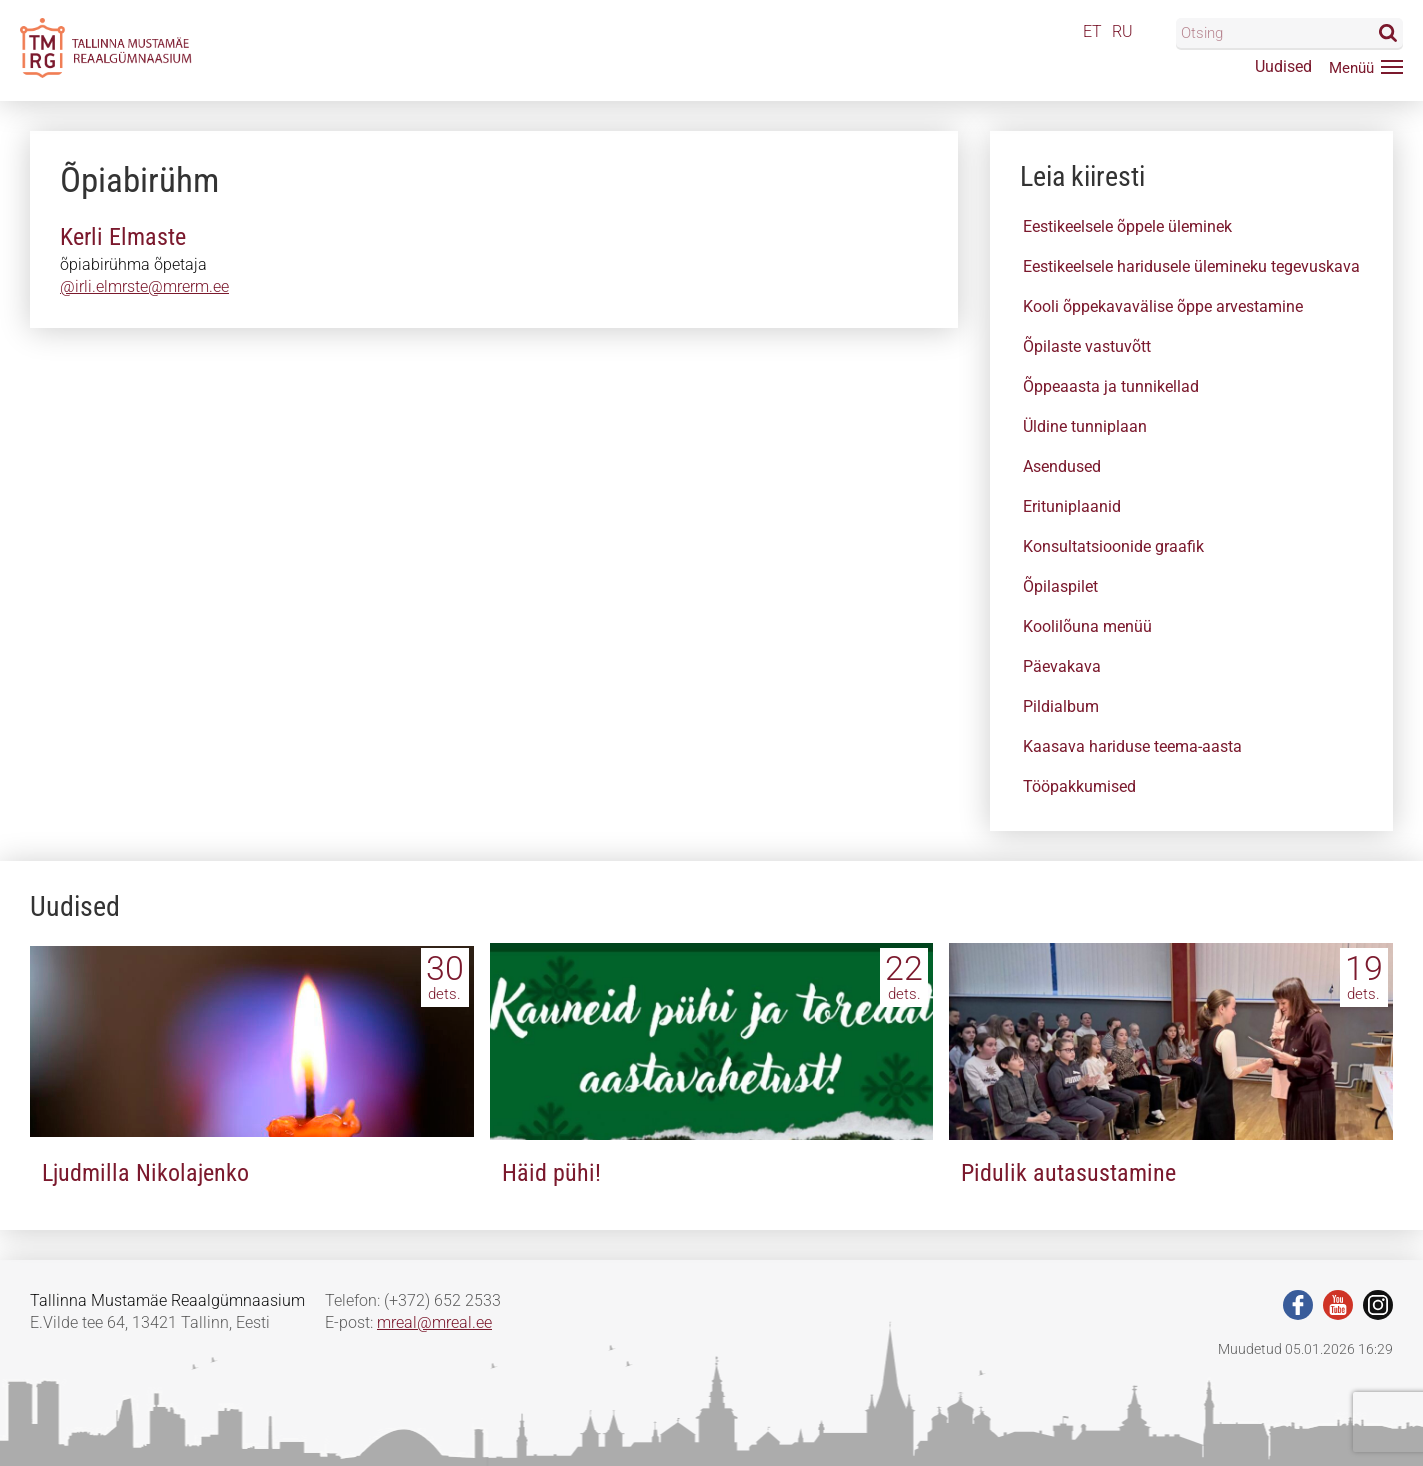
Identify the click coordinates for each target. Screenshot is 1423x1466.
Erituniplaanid (1072, 506)
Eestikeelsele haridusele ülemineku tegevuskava (1191, 266)
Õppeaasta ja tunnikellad (1111, 386)
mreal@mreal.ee (434, 1322)
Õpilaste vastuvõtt (1087, 346)
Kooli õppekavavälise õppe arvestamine (1163, 306)
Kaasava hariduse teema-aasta (1132, 746)
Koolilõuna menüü (1087, 626)
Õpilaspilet (1060, 586)
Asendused (1062, 466)
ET (1092, 31)
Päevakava (1062, 666)
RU (1122, 31)
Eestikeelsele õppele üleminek (1127, 226)
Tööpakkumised (1079, 786)
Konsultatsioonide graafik (1113, 546)
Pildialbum (1061, 706)
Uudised (1283, 66)
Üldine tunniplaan (1085, 426)
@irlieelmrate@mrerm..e (145, 286)
